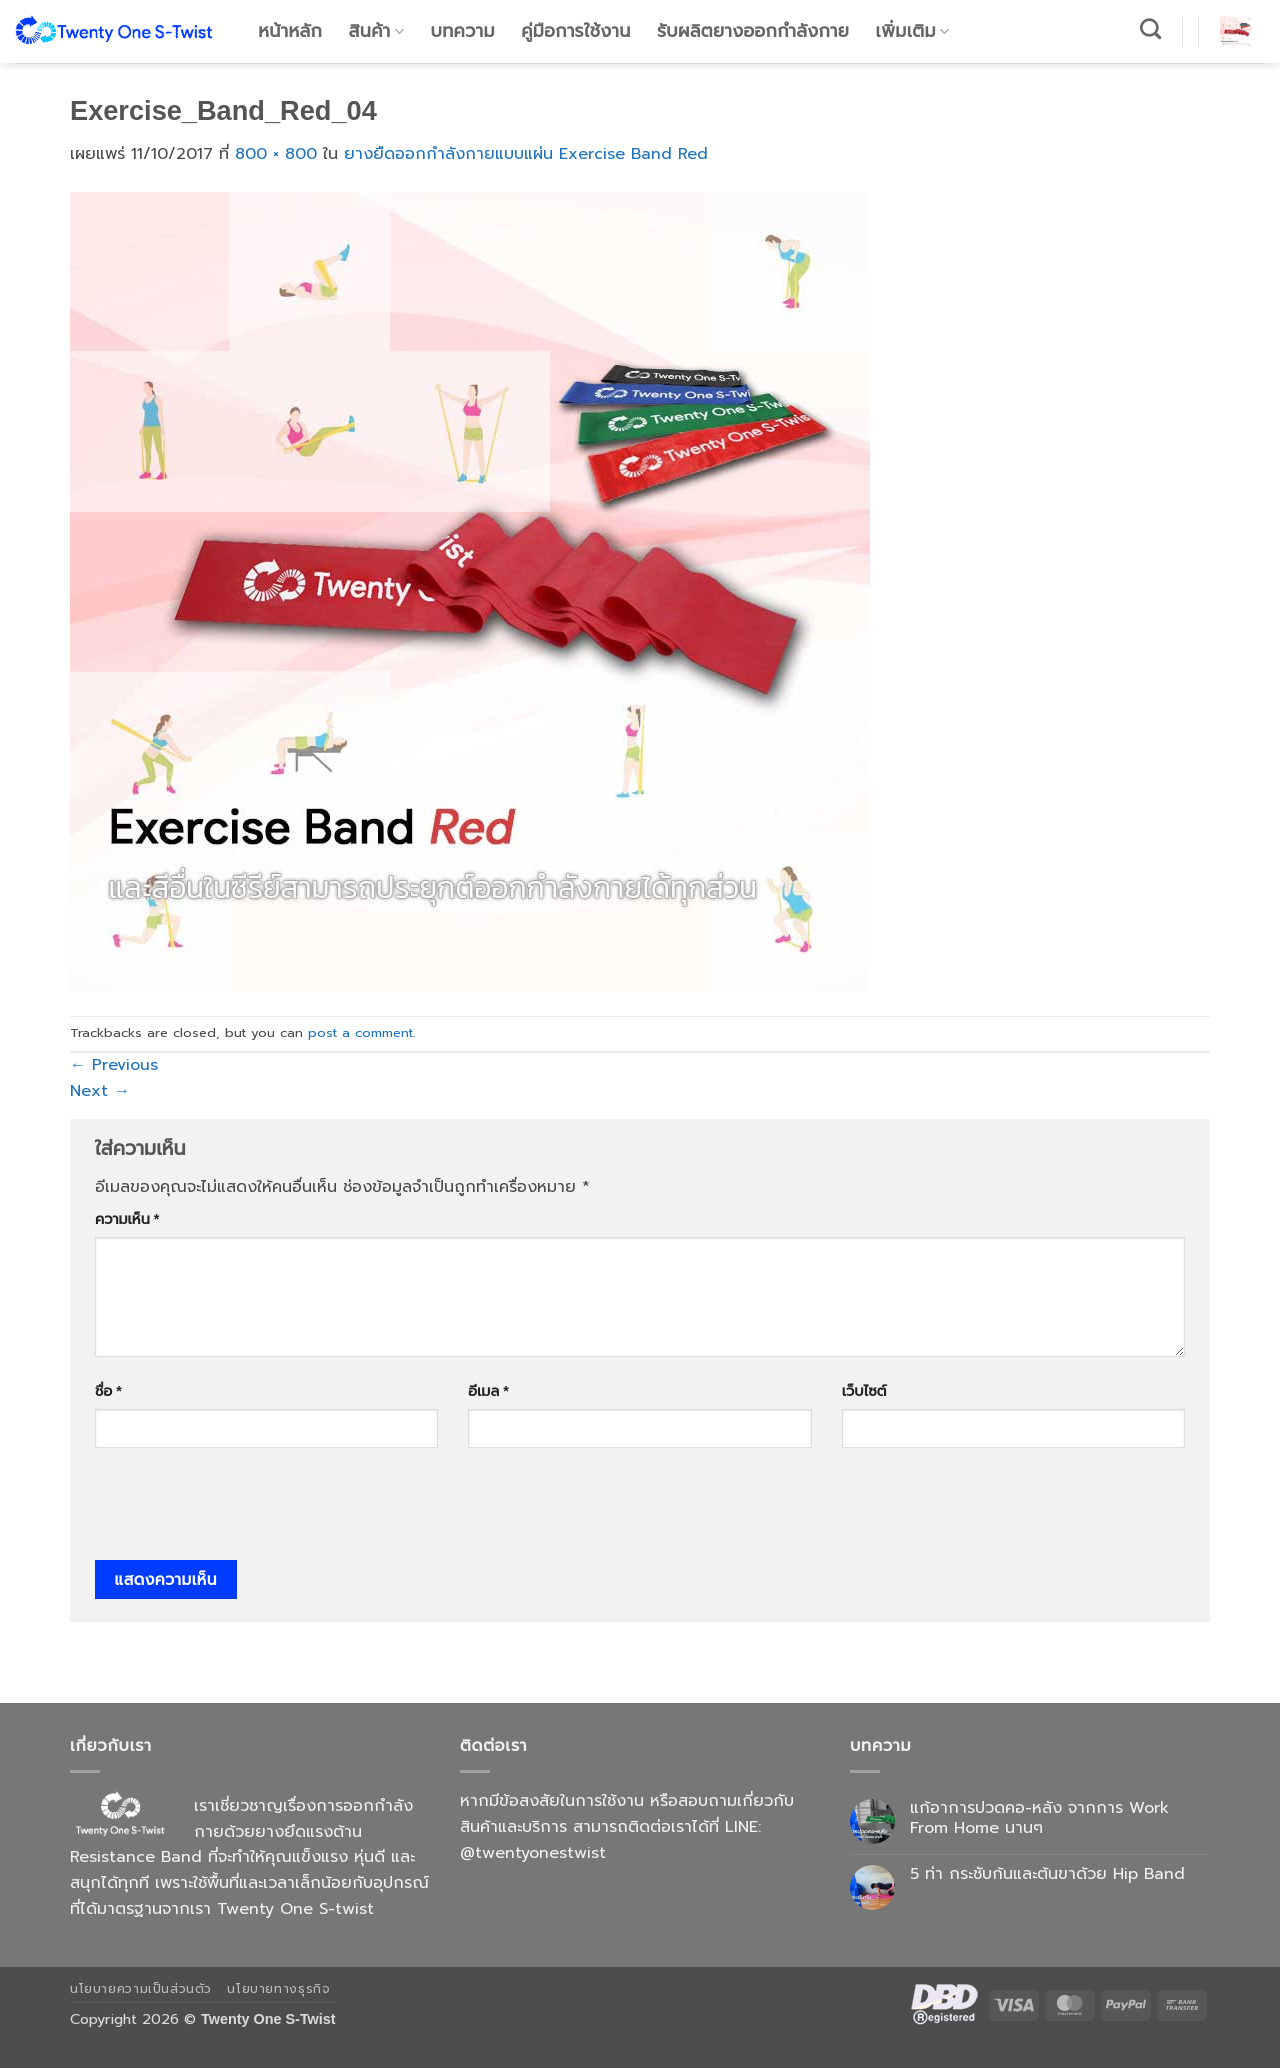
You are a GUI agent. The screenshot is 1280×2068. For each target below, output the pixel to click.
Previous (114, 1065)
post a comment (360, 1032)
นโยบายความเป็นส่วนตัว (141, 1989)
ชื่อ (108, 1391)
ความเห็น (127, 1219)
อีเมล (488, 1391)
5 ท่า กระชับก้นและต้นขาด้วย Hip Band (1047, 1874)
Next (100, 1091)
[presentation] (247, 1511)
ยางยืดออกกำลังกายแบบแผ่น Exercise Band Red (526, 154)
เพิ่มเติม (913, 31)
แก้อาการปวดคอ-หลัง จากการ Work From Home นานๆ (1039, 1818)
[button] (1236, 32)
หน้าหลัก (290, 31)
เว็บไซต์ (864, 1391)
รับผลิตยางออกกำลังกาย (753, 31)
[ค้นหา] (1151, 28)
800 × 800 (276, 154)
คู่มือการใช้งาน (575, 31)
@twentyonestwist (533, 1853)
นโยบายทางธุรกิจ (278, 1989)
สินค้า (377, 31)
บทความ (463, 31)
